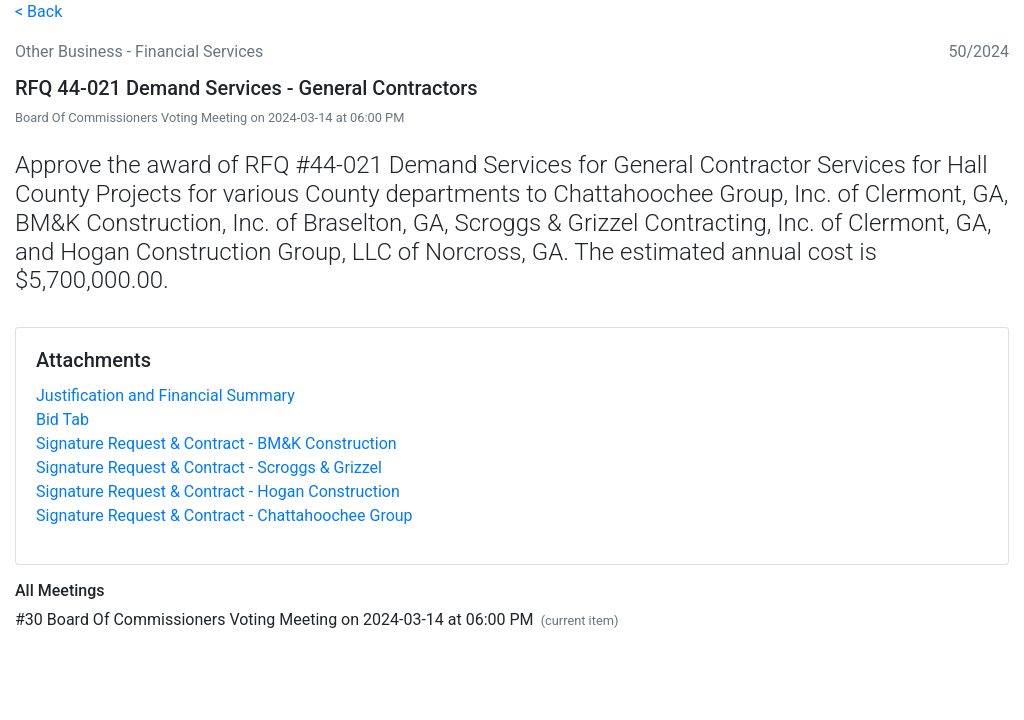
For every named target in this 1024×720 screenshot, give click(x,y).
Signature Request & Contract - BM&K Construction (216, 443)
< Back (38, 11)
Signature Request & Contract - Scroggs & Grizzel (209, 467)
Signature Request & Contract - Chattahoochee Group (224, 515)
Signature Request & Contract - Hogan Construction (218, 491)
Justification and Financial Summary (165, 395)
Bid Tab (62, 419)
